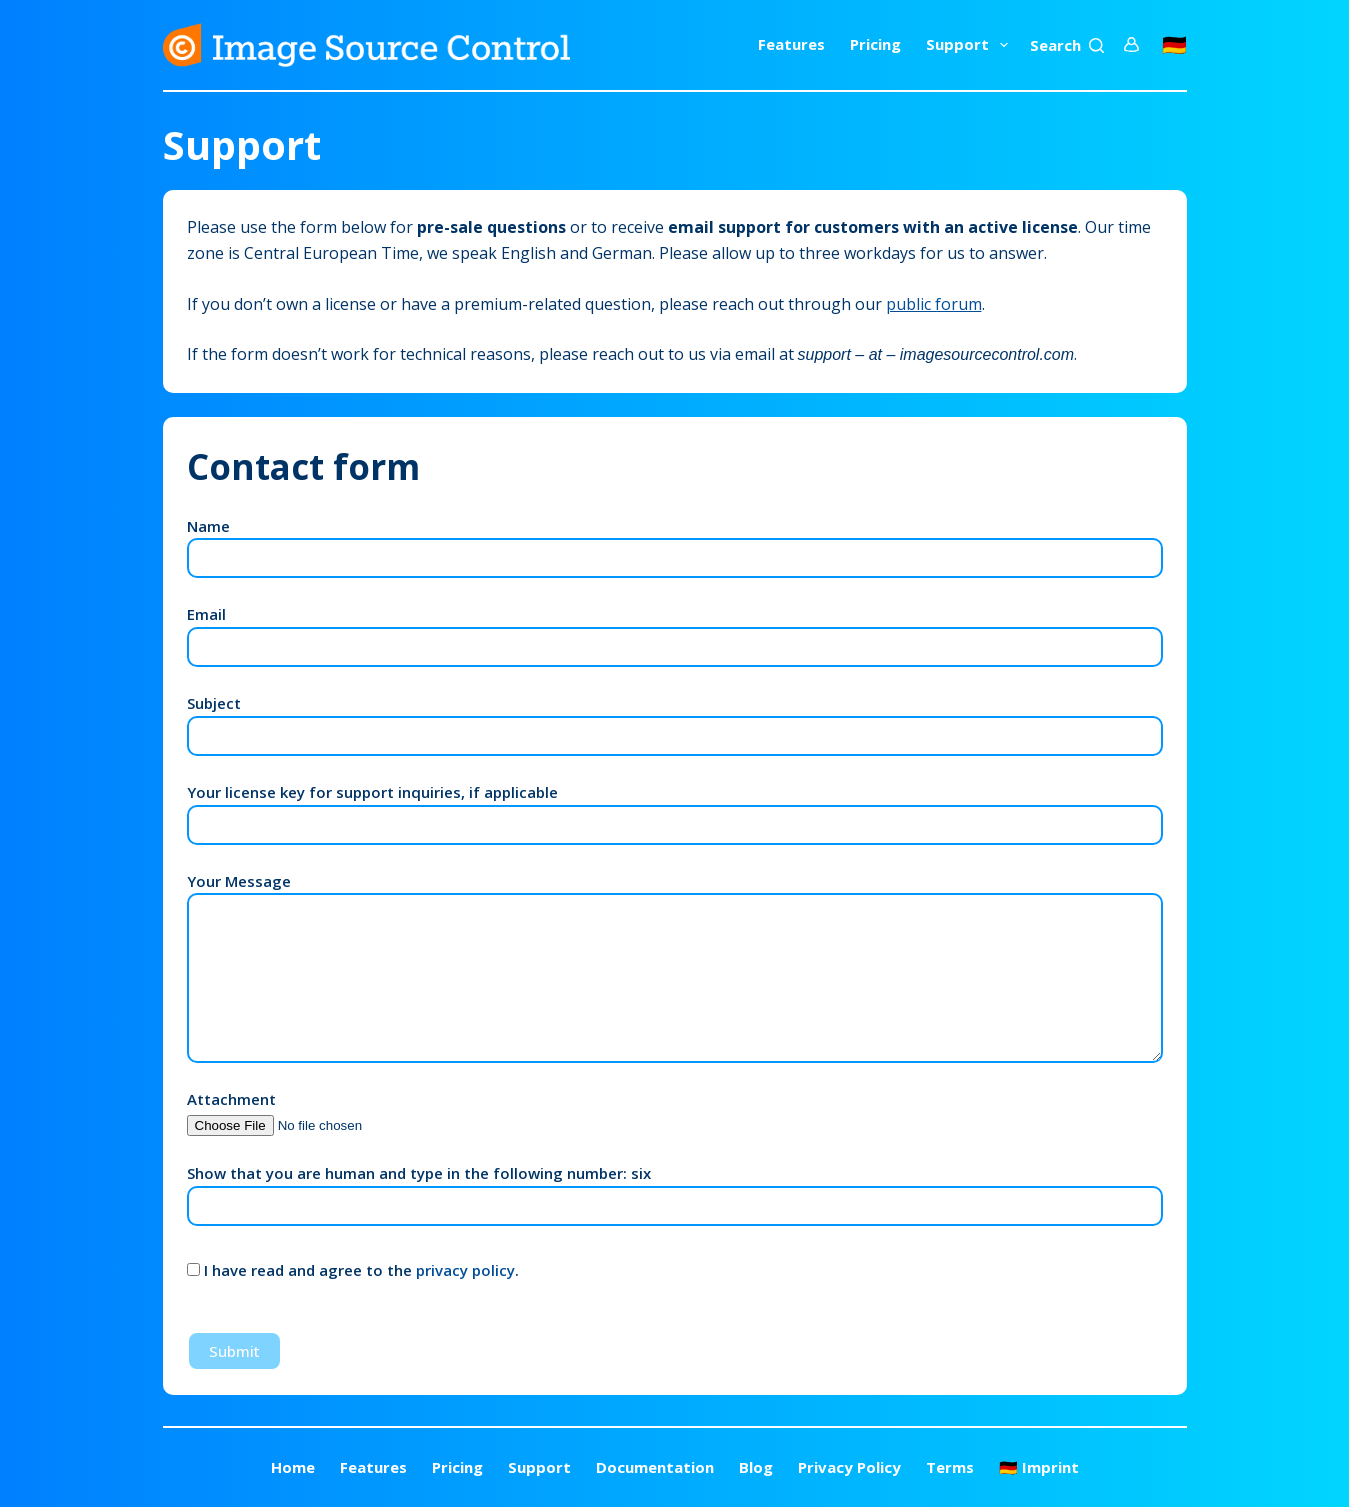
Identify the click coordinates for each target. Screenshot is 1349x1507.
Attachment (313, 1111)
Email (675, 630)
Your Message (675, 967)
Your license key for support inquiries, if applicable (675, 808)
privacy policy (465, 1270)
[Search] (1067, 45)
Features (791, 44)
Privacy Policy (849, 1467)
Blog (756, 1467)
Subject (675, 719)
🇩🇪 (1174, 44)
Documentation (655, 1467)
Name (675, 542)
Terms (950, 1467)
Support (971, 45)
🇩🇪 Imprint (1039, 1467)
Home (293, 1467)
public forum (934, 304)
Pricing (875, 44)
